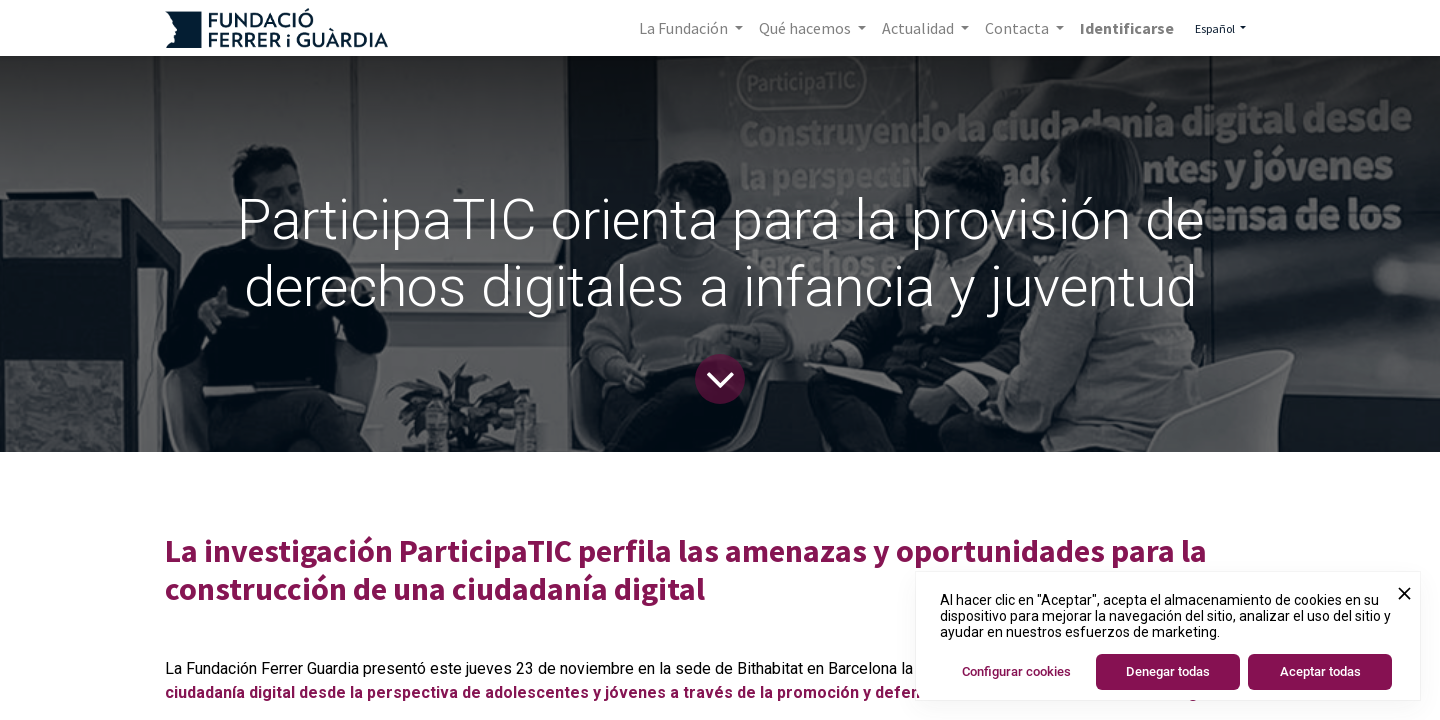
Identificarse (1127, 28)
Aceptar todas (1320, 671)
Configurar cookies (1016, 671)
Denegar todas (1168, 671)
